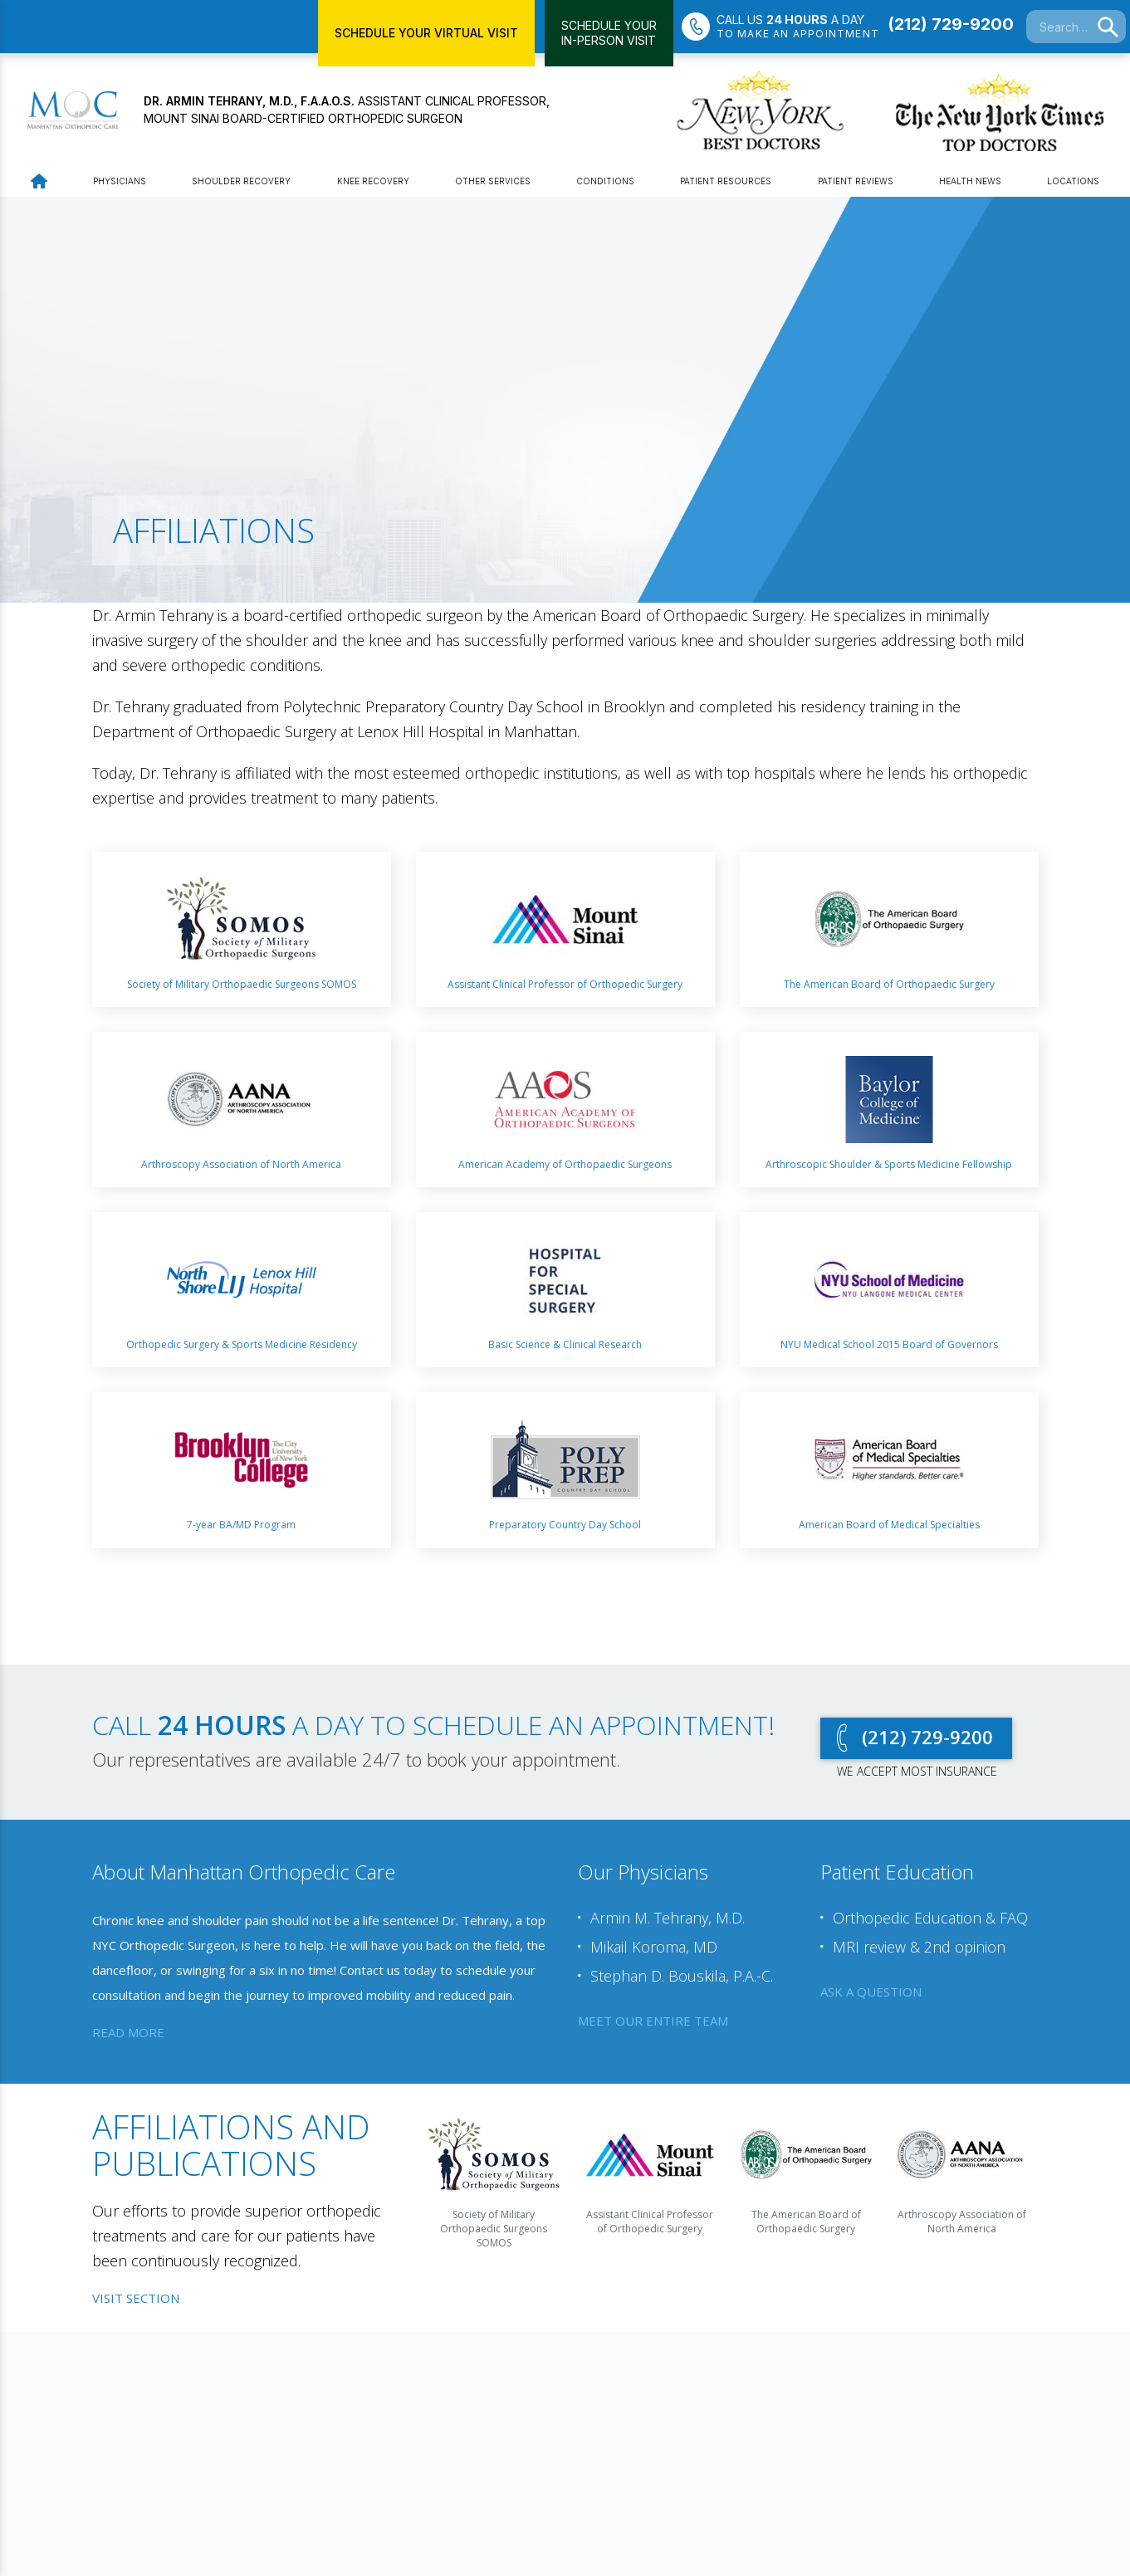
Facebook (240, 2478)
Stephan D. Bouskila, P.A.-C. (681, 1980)
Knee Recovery (373, 185)
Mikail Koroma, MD (653, 1951)
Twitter (216, 2478)
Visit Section (135, 2302)
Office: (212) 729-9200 (431, 2441)
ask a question (871, 1995)
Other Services (493, 185)
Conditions (605, 185)
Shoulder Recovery (241, 185)
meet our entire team (653, 2024)
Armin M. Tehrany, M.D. (667, 1922)
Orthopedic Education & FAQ (930, 1922)
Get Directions (415, 2459)
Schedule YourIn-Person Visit (609, 32)
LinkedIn (263, 2478)
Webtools (212, 2441)
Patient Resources (725, 185)
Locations (1073, 185)
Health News (970, 185)
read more (128, 2036)
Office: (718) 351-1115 (637, 2441)
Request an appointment (889, 2397)
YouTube (286, 2478)
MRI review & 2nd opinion (919, 1951)
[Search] (1108, 27)
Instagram (309, 2478)
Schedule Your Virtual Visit (426, 33)
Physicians (119, 185)
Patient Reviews (855, 185)
